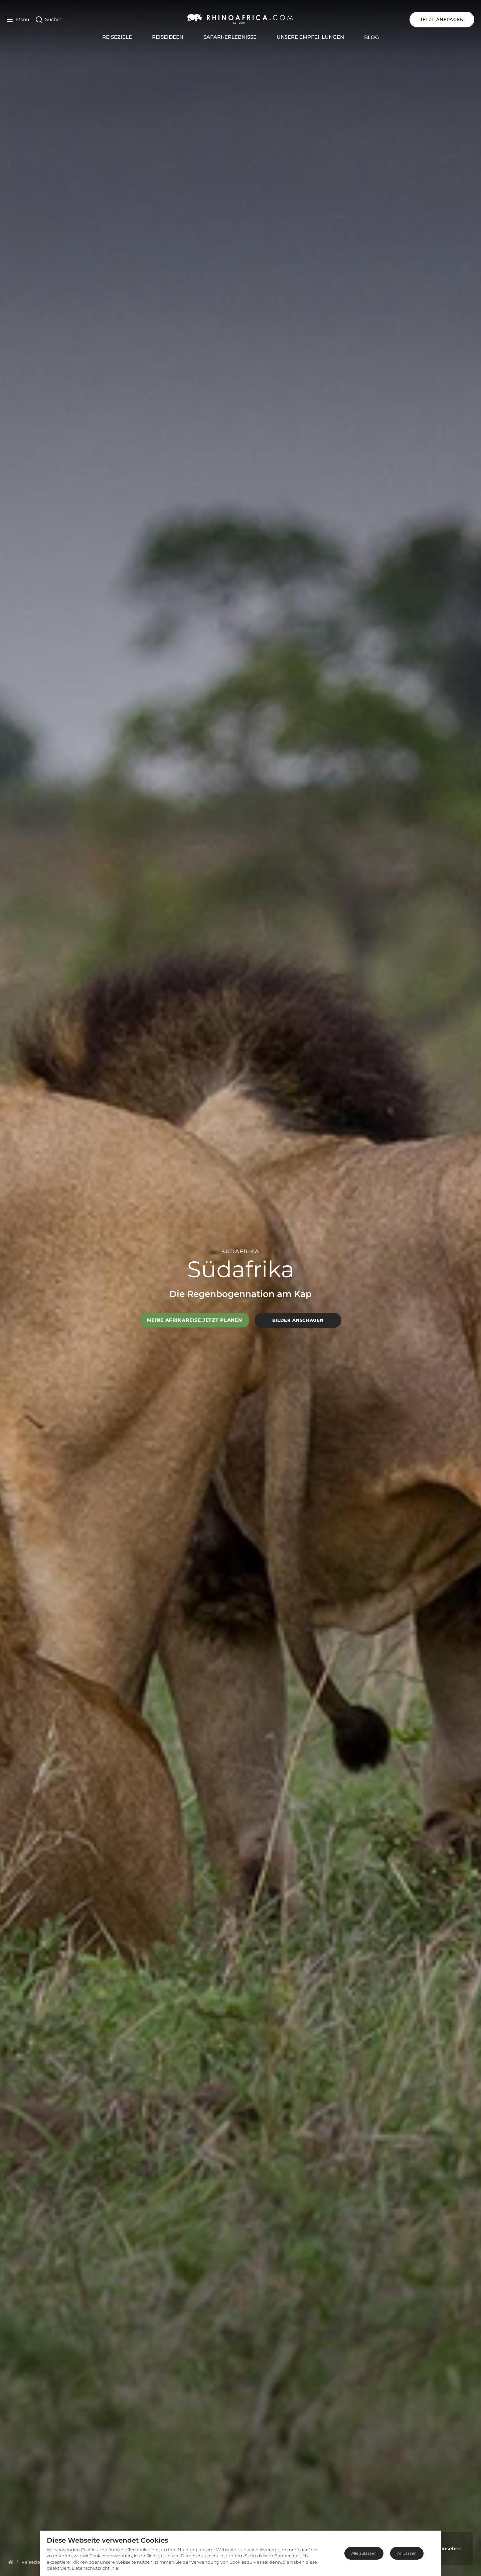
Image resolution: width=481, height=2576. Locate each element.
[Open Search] (49, 19)
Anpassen (407, 2553)
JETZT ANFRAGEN (442, 19)
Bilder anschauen (297, 1320)
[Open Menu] (18, 19)
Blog (371, 37)
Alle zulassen (363, 2553)
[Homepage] (10, 2562)
